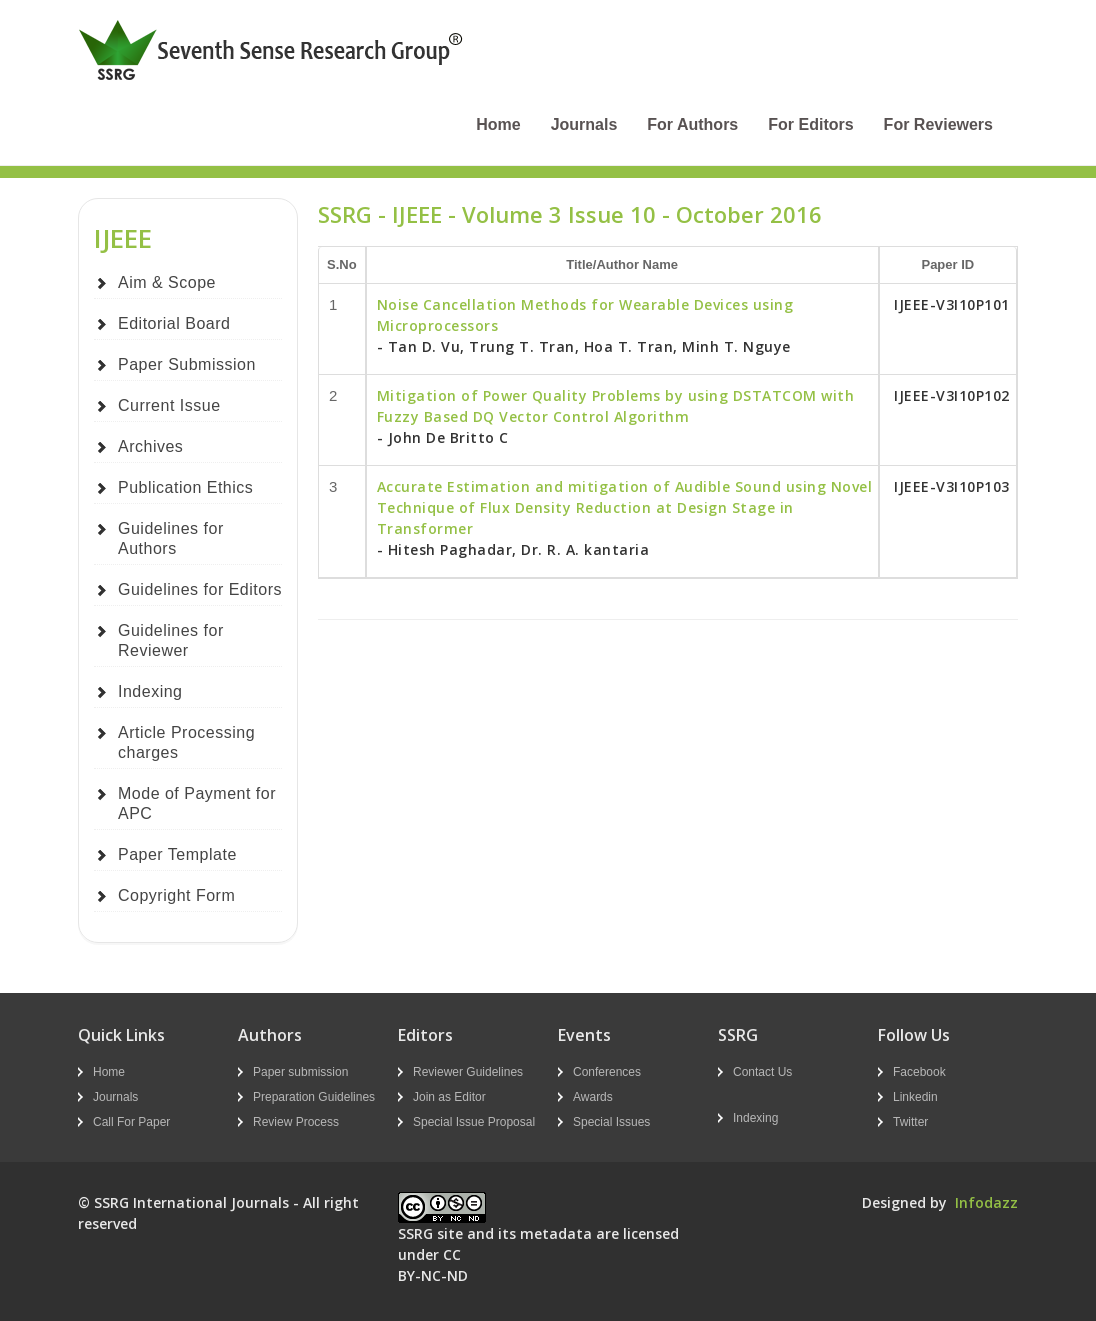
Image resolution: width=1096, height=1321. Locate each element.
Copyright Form (176, 895)
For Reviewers (938, 124)
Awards (593, 1097)
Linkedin (915, 1097)
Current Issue (169, 405)
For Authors (692, 124)
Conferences (607, 1072)
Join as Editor (449, 1097)
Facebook (919, 1072)
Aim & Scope (167, 282)
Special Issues (611, 1122)
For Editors (810, 124)
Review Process (296, 1122)
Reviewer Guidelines (468, 1072)
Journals (584, 124)
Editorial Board (174, 323)
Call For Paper (131, 1122)
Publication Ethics (185, 487)
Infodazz (986, 1202)
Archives (150, 446)
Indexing (150, 691)
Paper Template (177, 854)
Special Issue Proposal (474, 1122)
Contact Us (762, 1072)
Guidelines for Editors (200, 589)
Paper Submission (187, 364)
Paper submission (300, 1072)
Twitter (910, 1122)
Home (498, 124)
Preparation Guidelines (314, 1097)
